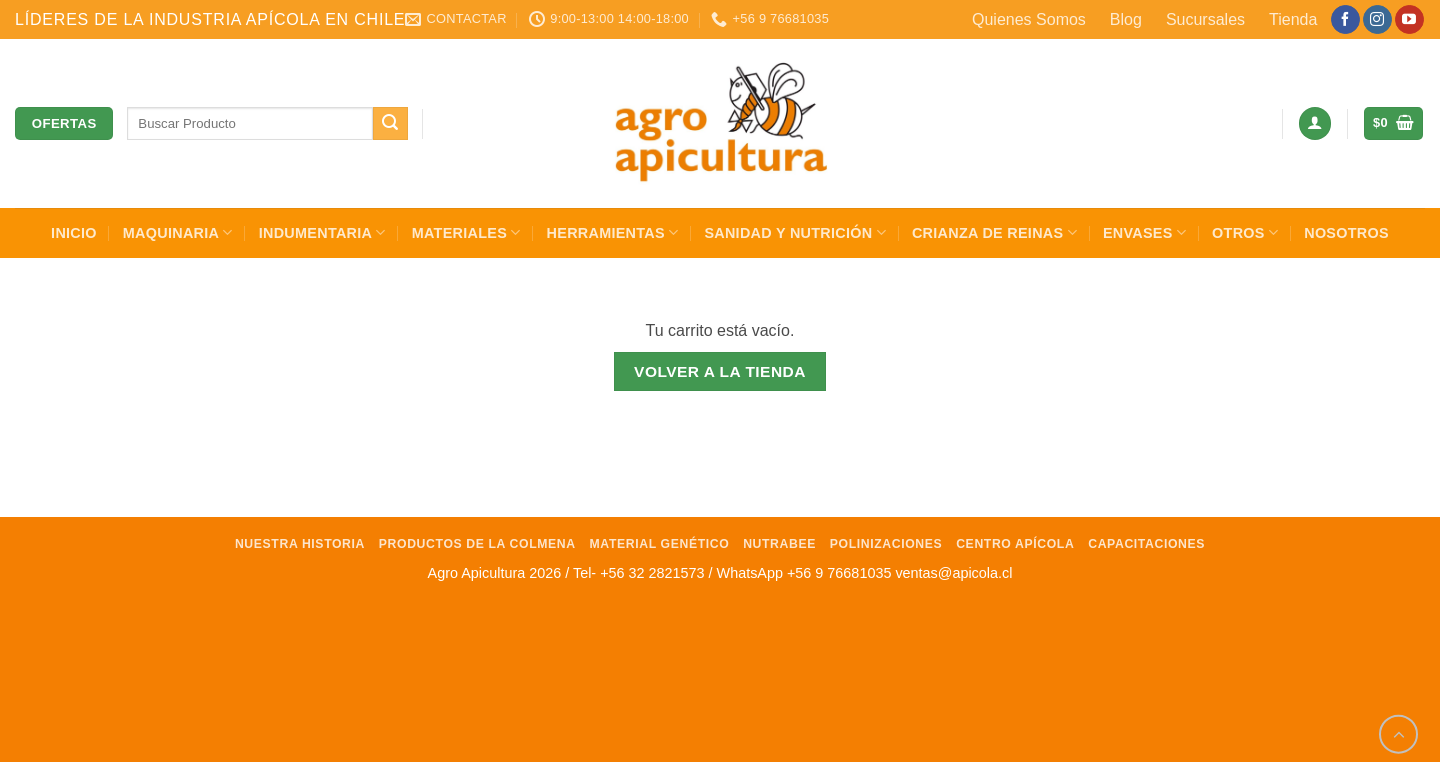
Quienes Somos (1029, 19)
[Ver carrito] (1393, 123)
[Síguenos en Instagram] (1377, 20)
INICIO (74, 233)
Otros (1245, 232)
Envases (1144, 232)
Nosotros (1346, 233)
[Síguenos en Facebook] (1345, 20)
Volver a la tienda (720, 371)
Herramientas (613, 232)
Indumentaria (322, 232)
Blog (1126, 19)
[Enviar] (390, 124)
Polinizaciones (886, 544)
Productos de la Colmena (477, 544)
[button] (1315, 123)
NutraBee (779, 544)
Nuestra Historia (300, 544)
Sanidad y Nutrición (795, 232)
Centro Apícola (1015, 544)
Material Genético (660, 544)
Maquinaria (178, 232)
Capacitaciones (1146, 544)
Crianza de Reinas (994, 232)
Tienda (1293, 19)
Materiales (466, 232)
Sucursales (1205, 19)
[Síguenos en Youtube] (1409, 20)
